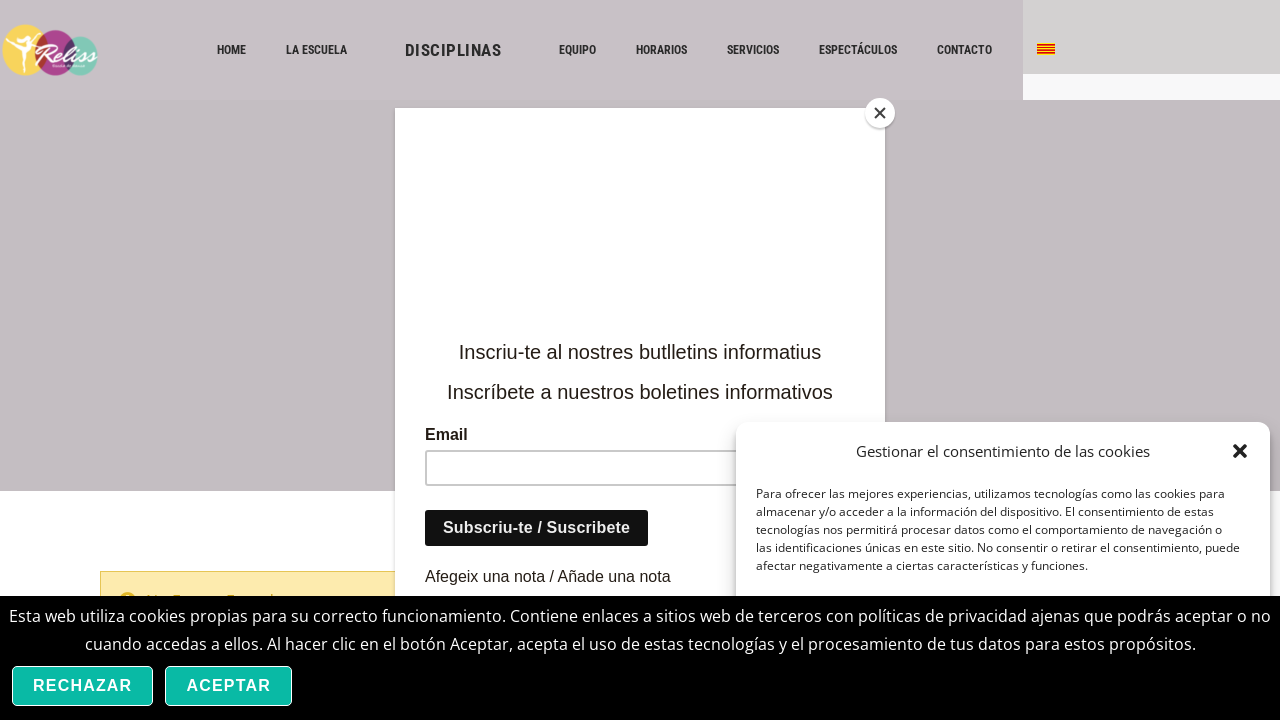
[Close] (880, 113)
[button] (1240, 451)
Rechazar (82, 685)
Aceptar (228, 685)
